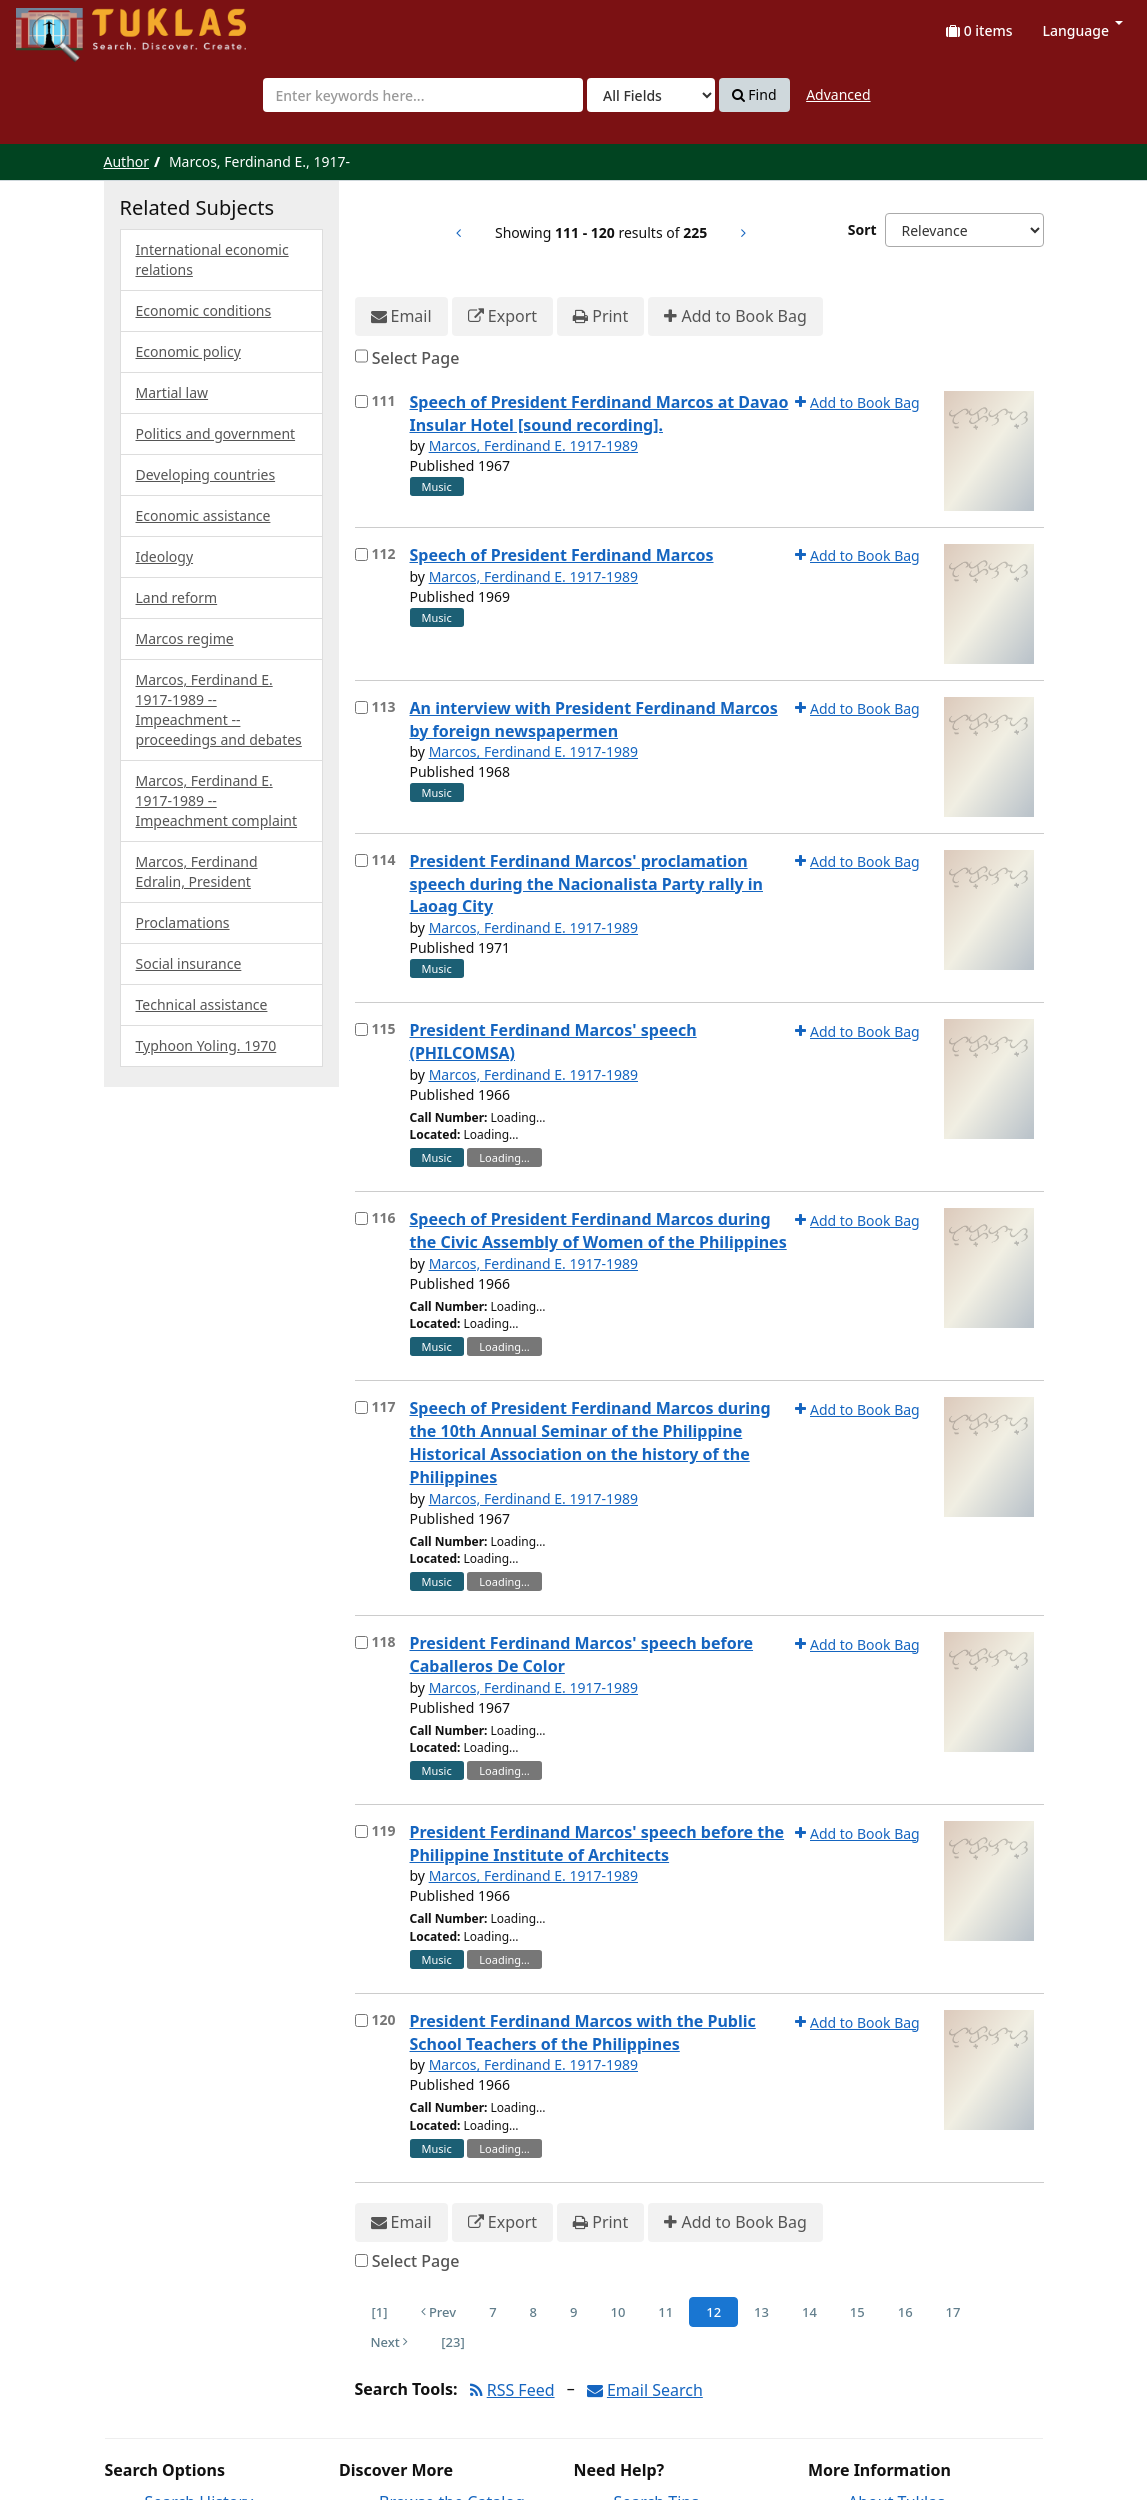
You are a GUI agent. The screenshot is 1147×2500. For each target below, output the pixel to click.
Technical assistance (202, 1004)
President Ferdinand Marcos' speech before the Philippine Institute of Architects (597, 1843)
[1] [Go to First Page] (380, 2312)
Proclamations (183, 922)
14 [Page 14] (809, 2312)
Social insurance (189, 963)
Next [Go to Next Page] (390, 2342)
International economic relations (212, 259)
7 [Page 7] (492, 2312)
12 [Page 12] (713, 2312)
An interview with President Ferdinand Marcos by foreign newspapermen (594, 719)
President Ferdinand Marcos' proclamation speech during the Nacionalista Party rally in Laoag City (586, 884)
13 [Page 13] (761, 2312)
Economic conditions (204, 310)
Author (127, 161)
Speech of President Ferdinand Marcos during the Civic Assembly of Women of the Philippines (598, 1230)
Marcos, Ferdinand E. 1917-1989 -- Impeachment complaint (217, 800)
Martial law (172, 392)
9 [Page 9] (573, 2312)
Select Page (416, 358)
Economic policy (188, 351)
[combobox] (423, 95)
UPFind (65, 25)
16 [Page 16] (905, 2312)
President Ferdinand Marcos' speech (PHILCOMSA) (553, 1041)
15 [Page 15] (857, 2312)
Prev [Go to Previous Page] (439, 2312)
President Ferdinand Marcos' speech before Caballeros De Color (582, 1654)
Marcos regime (185, 638)
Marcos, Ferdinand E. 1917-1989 (533, 445)
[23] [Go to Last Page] (452, 2342)
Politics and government (216, 433)
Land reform (177, 597)
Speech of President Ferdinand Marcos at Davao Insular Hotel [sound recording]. (599, 413)
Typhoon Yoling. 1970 (206, 1045)
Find (754, 95)
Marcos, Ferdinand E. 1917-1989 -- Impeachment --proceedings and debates (219, 709)
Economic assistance (203, 515)
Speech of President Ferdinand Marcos (562, 555)
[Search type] (651, 95)
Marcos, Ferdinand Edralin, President (197, 871)
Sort (862, 229)
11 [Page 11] (665, 2312)
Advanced (838, 94)
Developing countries (206, 474)
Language (1083, 30)
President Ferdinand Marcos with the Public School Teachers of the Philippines (583, 2032)
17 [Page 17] (953, 2312)
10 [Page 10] (617, 2312)
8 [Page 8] (533, 2312)
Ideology (165, 556)
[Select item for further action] (361, 401)
